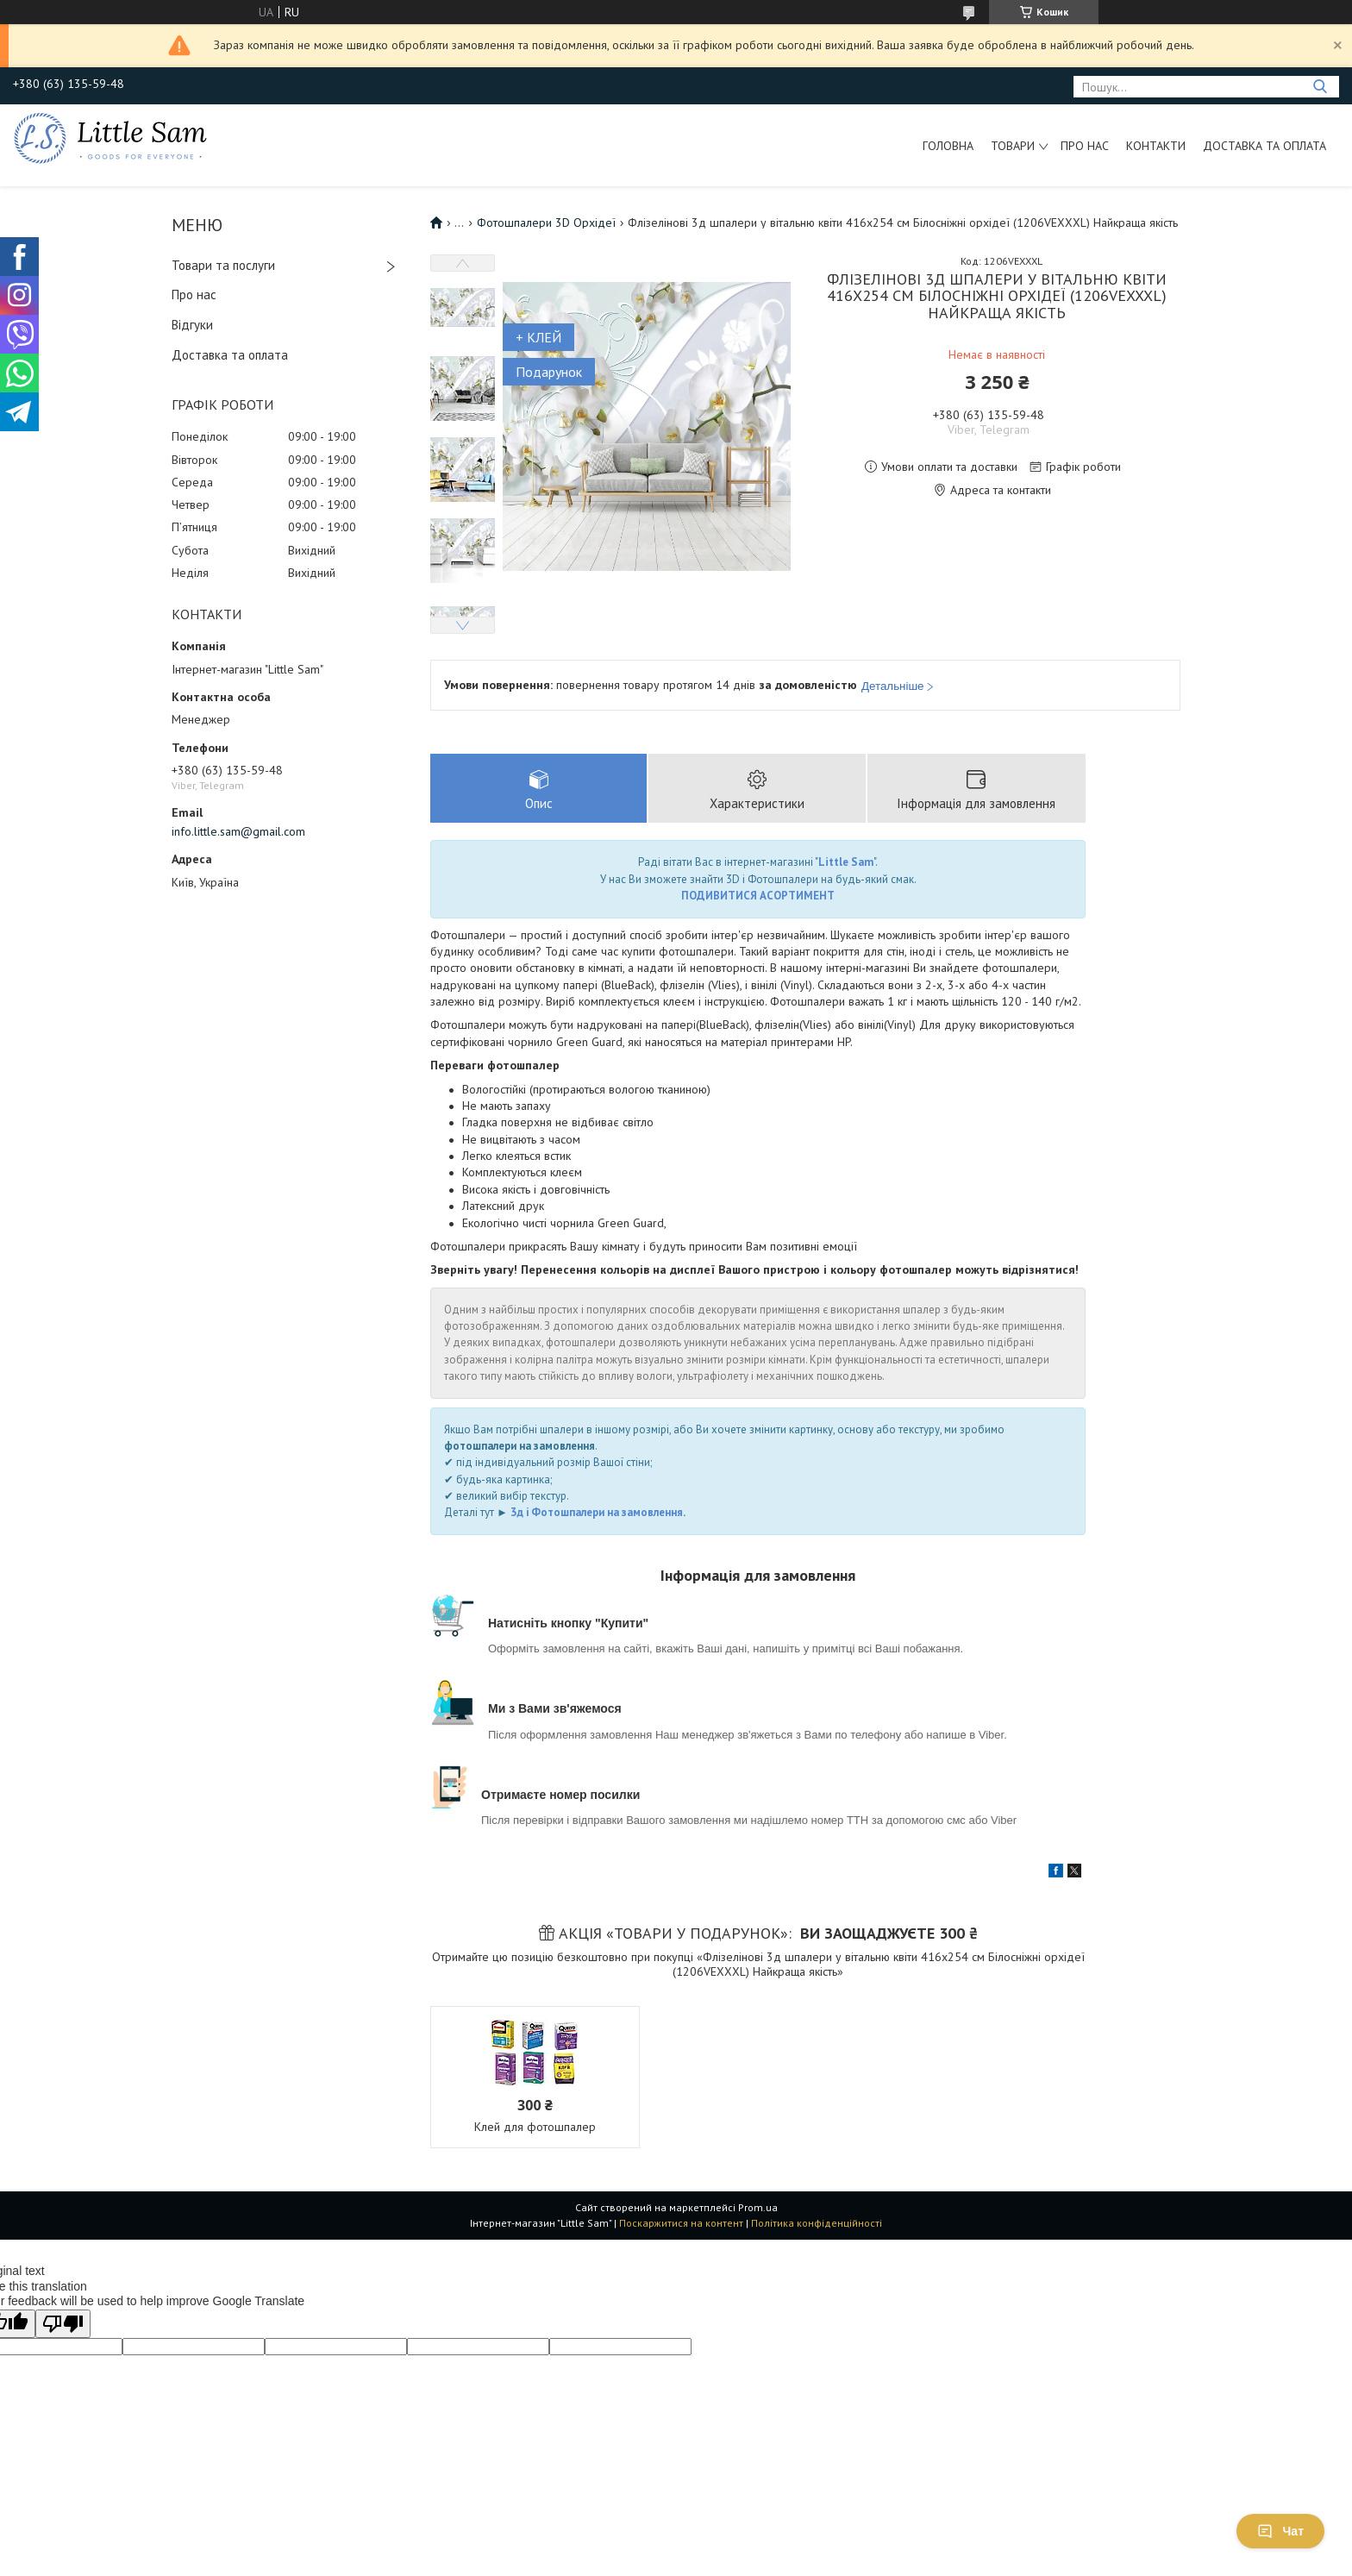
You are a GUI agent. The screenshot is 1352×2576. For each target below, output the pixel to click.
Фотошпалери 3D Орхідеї (546, 222)
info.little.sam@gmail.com (238, 831)
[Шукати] (1319, 86)
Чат (1280, 2531)
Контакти (1156, 146)
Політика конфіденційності (816, 2223)
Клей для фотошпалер (535, 2127)
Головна (948, 146)
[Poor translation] (63, 2324)
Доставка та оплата (1264, 146)
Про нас (1085, 146)
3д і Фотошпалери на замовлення (596, 1514)
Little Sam (845, 863)
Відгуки (192, 325)
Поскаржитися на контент (681, 2223)
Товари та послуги (223, 265)
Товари (1013, 146)
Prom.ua (758, 2208)
